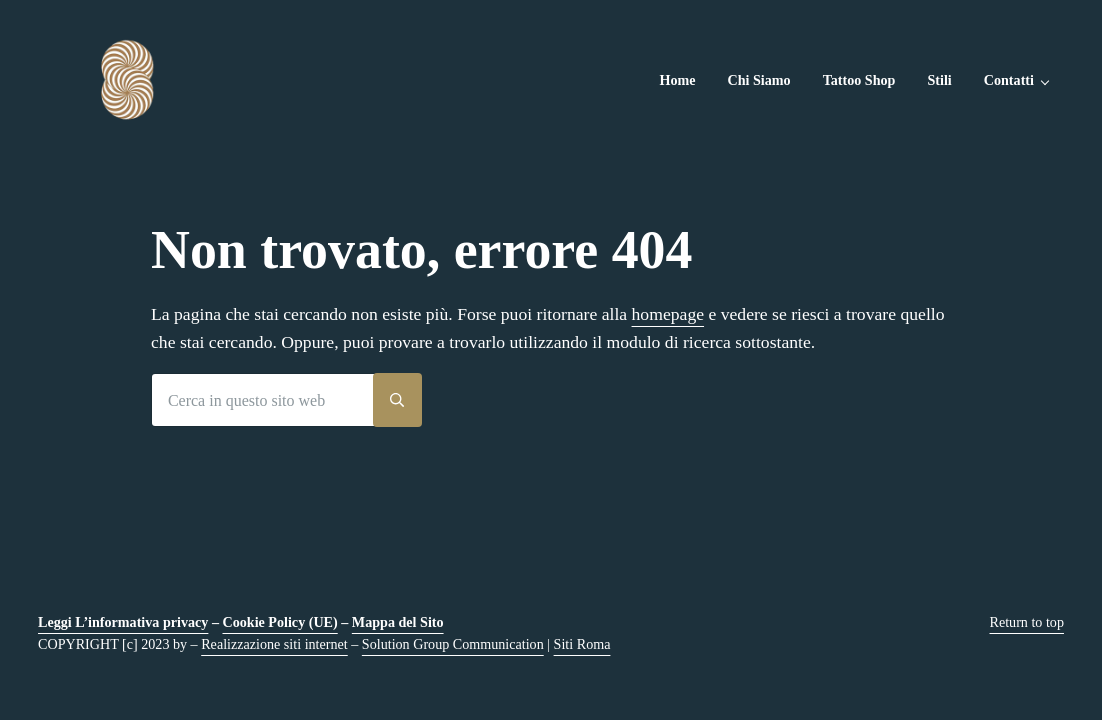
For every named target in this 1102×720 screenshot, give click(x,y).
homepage (668, 314)
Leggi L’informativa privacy (123, 622)
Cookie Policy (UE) (280, 622)
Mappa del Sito (398, 622)
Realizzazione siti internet (274, 644)
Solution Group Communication (453, 644)
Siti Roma (582, 644)
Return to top (1027, 622)
